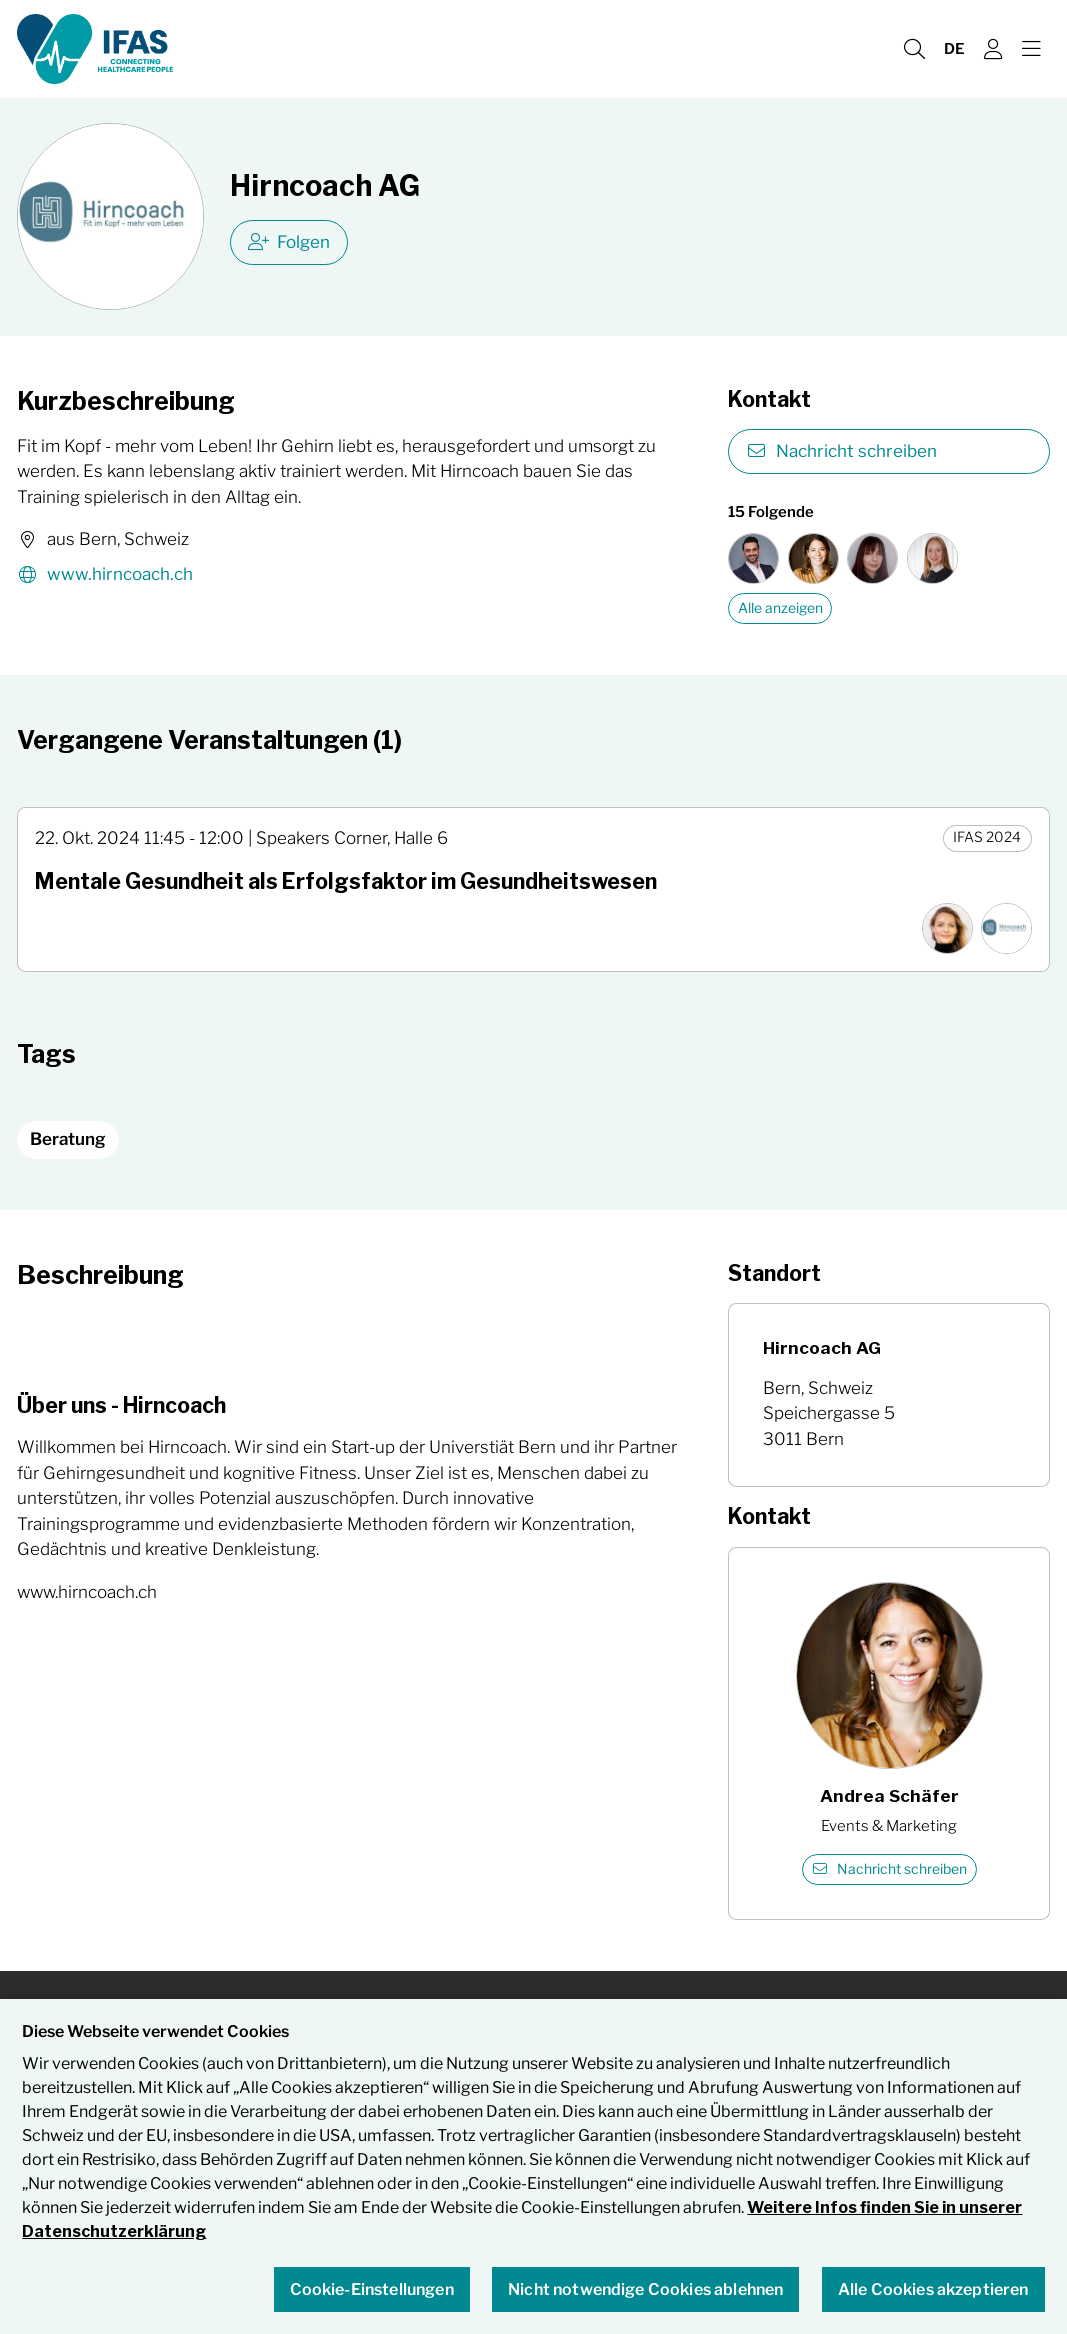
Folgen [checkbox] (289, 242)
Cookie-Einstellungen (372, 2289)
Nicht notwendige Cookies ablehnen (645, 2289)
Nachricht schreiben (841, 451)
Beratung (68, 1139)
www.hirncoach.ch (105, 575)
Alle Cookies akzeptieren (933, 2289)
